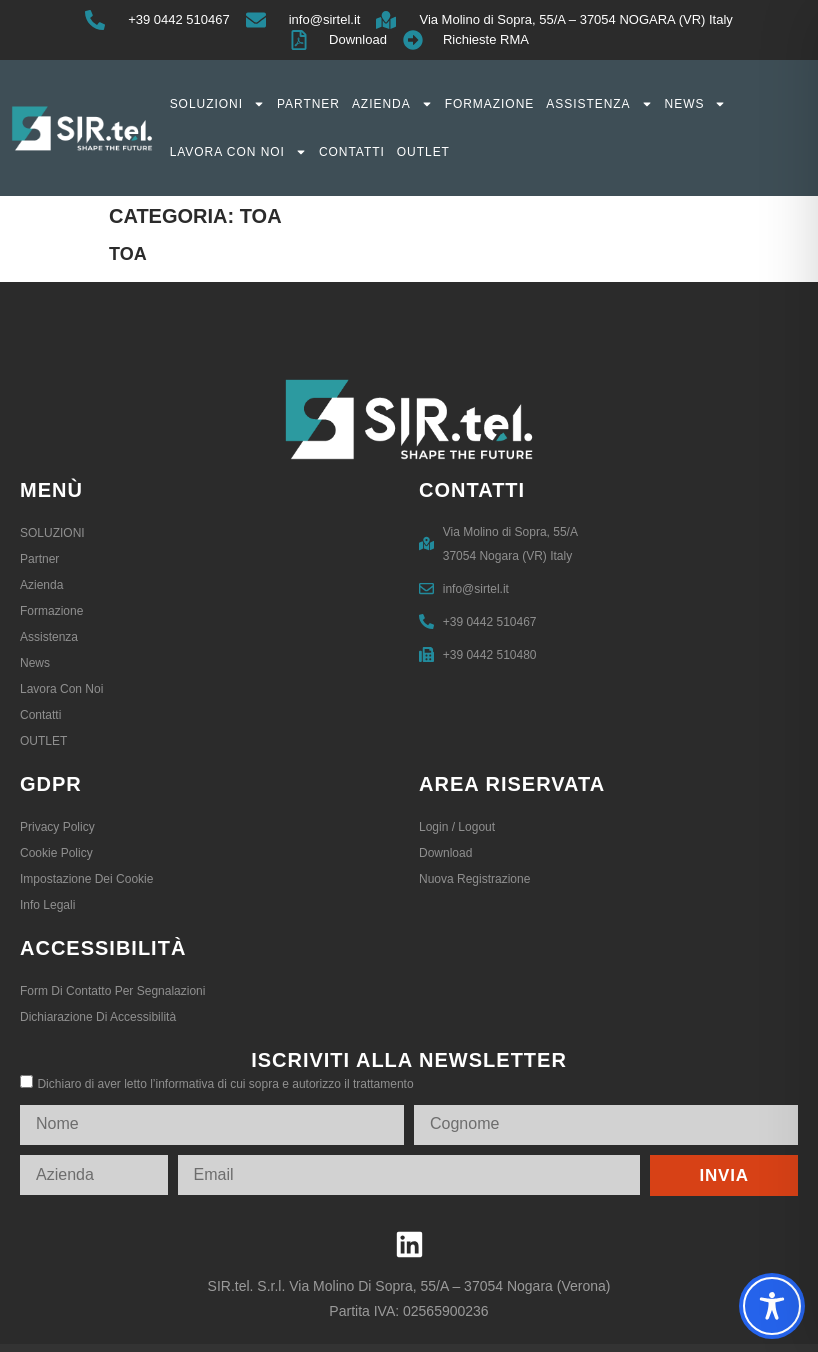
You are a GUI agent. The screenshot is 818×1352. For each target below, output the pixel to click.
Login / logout (457, 827)
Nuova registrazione (474, 879)
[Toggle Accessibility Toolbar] (772, 1306)
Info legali (47, 905)
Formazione (490, 104)
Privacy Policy (57, 827)
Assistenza (599, 104)
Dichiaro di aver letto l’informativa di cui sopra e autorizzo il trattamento (225, 1084)
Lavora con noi (238, 152)
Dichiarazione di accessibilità (98, 1017)
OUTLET (423, 152)
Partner (308, 104)
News (696, 104)
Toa (128, 254)
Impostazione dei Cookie (86, 879)
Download (445, 853)
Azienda (392, 104)
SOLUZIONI (217, 104)
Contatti (352, 152)
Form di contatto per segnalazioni (112, 991)
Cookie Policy (56, 853)
